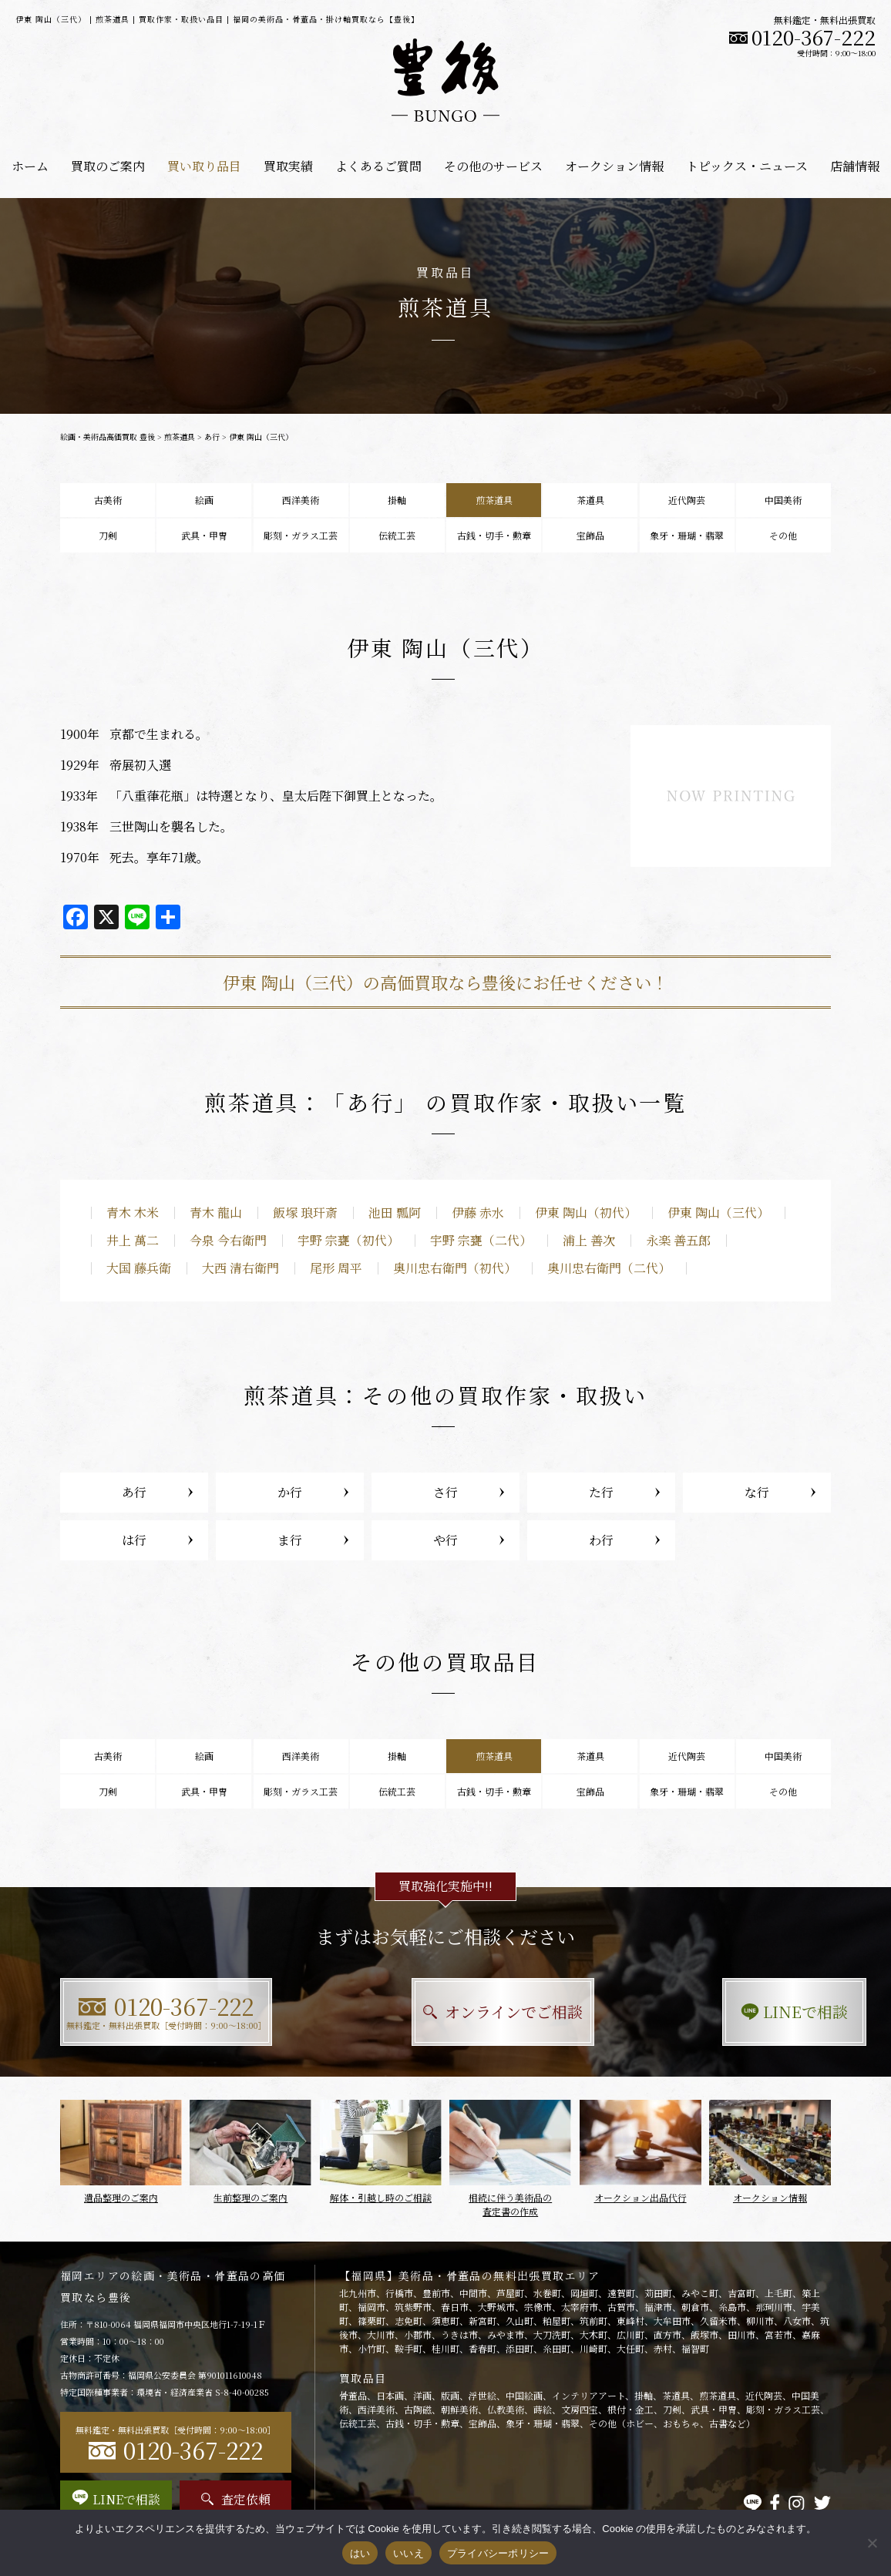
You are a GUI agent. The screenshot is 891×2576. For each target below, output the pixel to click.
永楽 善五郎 (678, 1240)
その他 (783, 535)
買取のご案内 (108, 166)
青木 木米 (132, 1212)
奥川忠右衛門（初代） (454, 1268)
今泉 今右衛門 (228, 1240)
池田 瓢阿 (394, 1212)
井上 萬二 (132, 1240)
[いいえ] (871, 2543)
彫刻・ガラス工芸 (301, 535)
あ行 (212, 436)
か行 (289, 1492)
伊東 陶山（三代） (718, 1212)
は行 (134, 1540)
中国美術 (783, 499)
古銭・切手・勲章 (494, 535)
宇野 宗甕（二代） (481, 1240)
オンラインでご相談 (446, 2011)
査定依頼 (236, 2499)
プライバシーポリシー (498, 2553)
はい (360, 2553)
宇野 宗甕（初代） (348, 1240)
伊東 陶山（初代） (586, 1212)
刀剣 (108, 535)
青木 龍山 (216, 1212)
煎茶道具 (179, 436)
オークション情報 (614, 166)
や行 (445, 1540)
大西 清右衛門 (240, 1268)
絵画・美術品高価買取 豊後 (107, 436)
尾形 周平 (336, 1268)
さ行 (445, 1492)
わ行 (601, 1540)
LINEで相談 (711, 2011)
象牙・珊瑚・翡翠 (687, 535)
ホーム (30, 166)
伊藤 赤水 (478, 1212)
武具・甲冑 (204, 535)
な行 (757, 1492)
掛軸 (397, 499)
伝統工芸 (396, 535)
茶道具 (590, 499)
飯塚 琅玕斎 (305, 1212)
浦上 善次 (589, 1240)
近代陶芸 (686, 499)
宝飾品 (590, 535)
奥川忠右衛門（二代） (609, 1268)
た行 (601, 1492)
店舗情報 (854, 166)
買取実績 (288, 166)
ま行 (289, 1540)
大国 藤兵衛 (138, 1268)
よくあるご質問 (378, 166)
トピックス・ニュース (747, 166)
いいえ (408, 2553)
